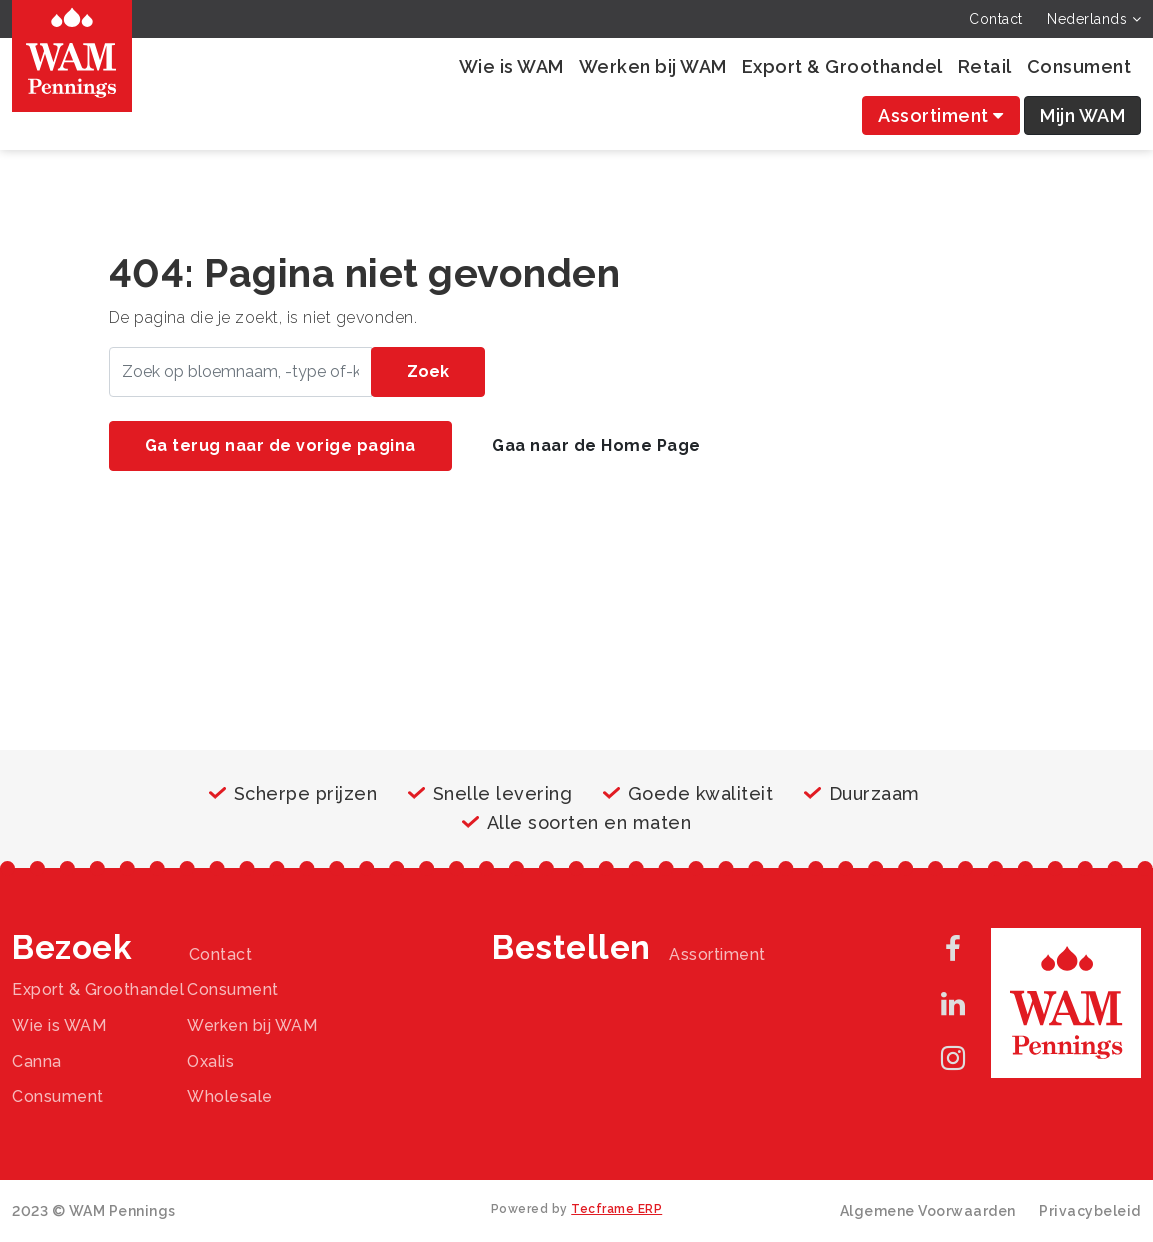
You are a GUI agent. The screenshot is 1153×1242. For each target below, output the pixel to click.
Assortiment (941, 115)
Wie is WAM (511, 66)
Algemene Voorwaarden (928, 1211)
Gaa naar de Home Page (596, 445)
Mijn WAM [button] (1082, 115)
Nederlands (1094, 19)
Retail (985, 66)
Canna (37, 1061)
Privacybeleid (1090, 1211)
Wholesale (230, 1096)
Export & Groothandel (842, 66)
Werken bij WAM (653, 66)
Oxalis (210, 1061)
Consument (1079, 66)
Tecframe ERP (616, 1209)
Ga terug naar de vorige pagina (280, 445)
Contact (996, 19)
